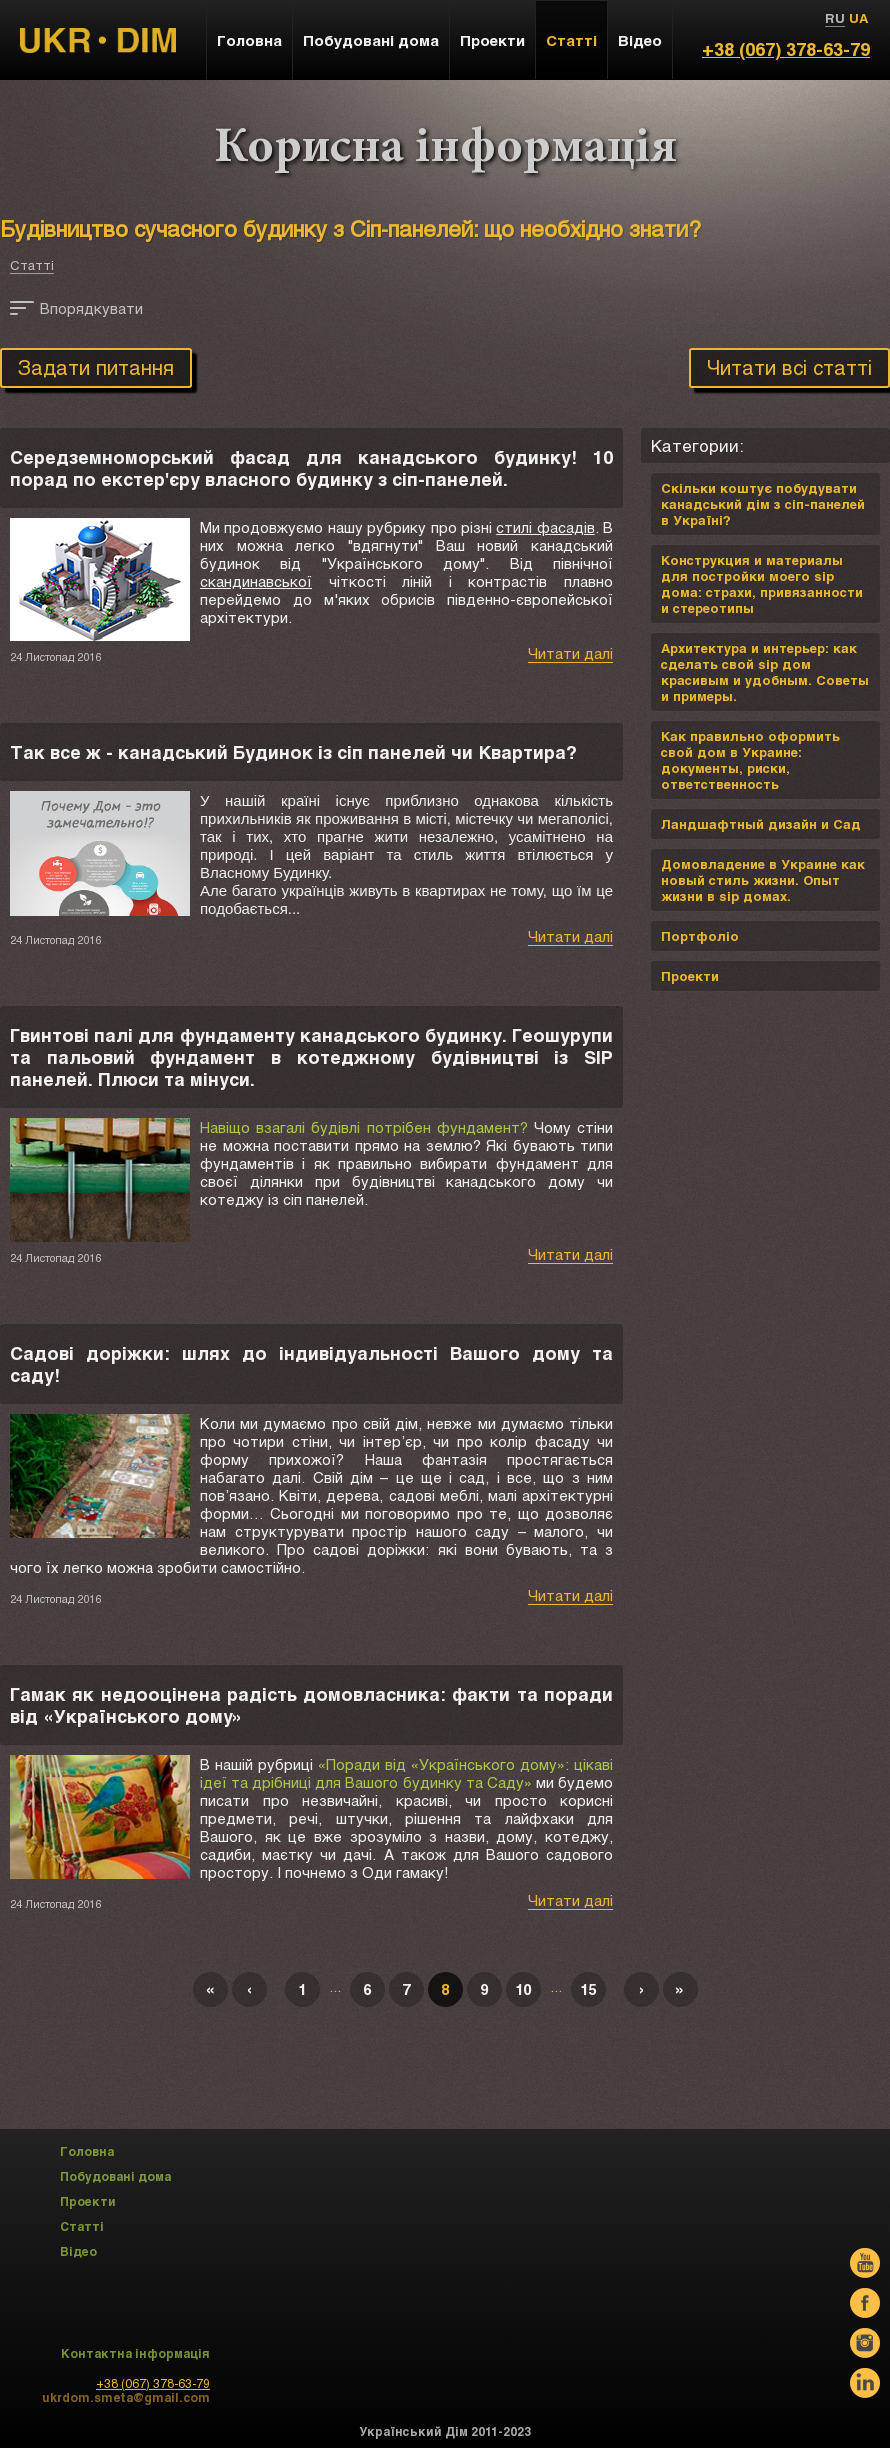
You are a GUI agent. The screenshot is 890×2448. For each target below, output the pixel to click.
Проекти (492, 40)
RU (835, 18)
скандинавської (256, 581)
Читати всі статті (789, 367)
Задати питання (96, 367)
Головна (249, 40)
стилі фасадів (545, 527)
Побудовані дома (371, 40)
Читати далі (570, 653)
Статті (32, 265)
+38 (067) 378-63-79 (786, 49)
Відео (640, 40)
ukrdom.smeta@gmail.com (126, 2397)
